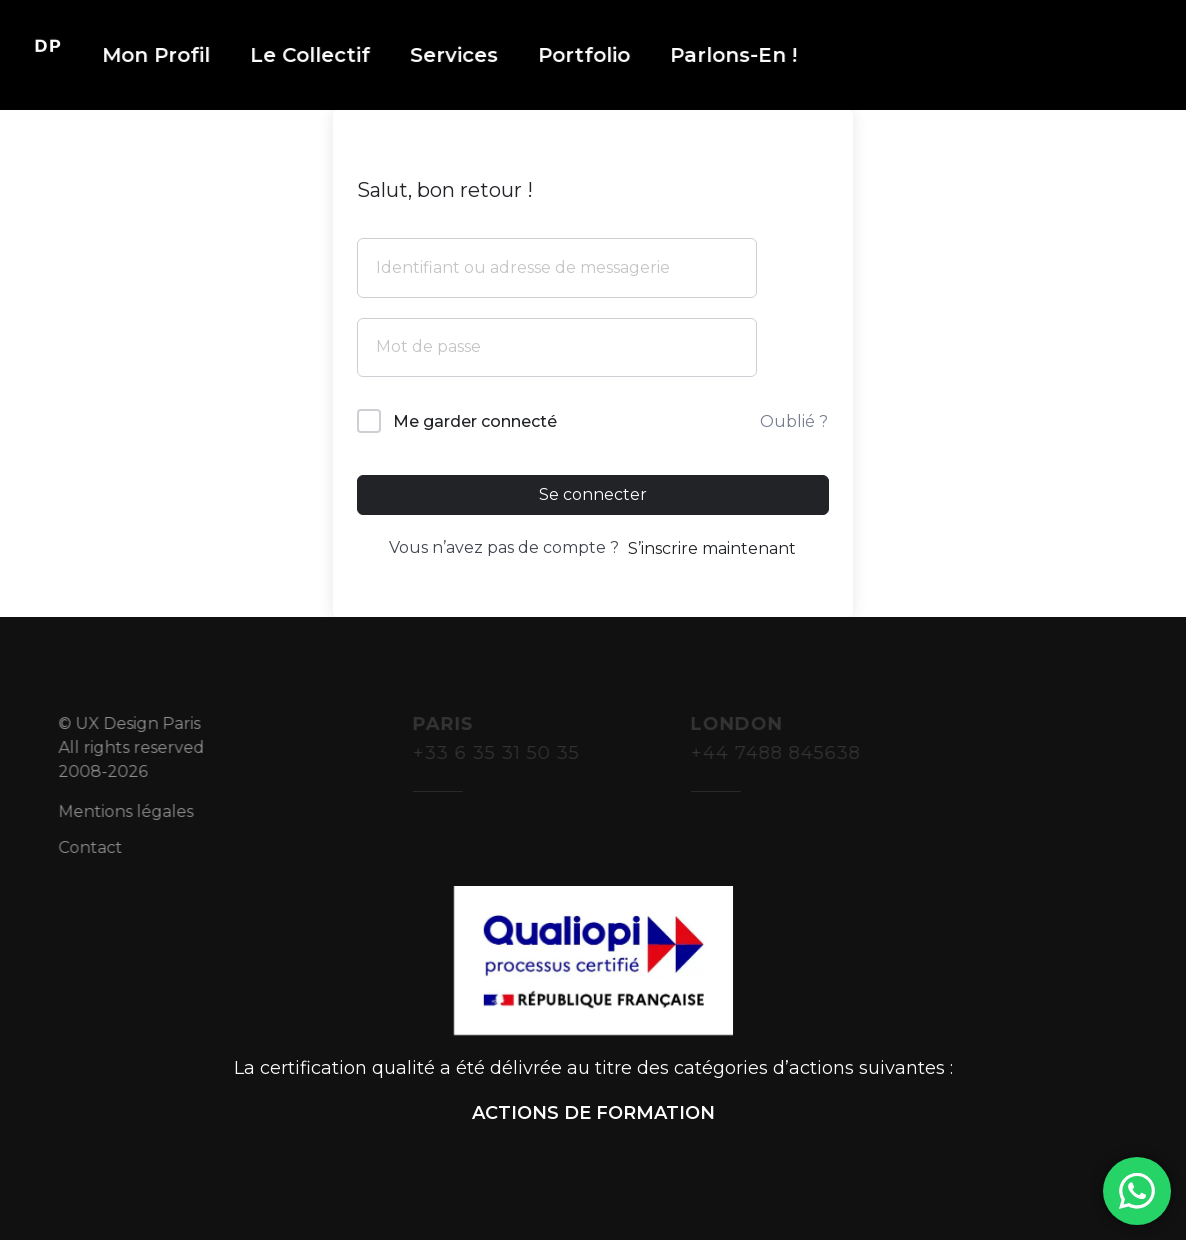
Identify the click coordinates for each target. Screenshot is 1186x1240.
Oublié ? (794, 421)
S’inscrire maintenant (712, 548)
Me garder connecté (475, 421)
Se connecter (593, 494)
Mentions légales (139, 811)
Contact (104, 847)
